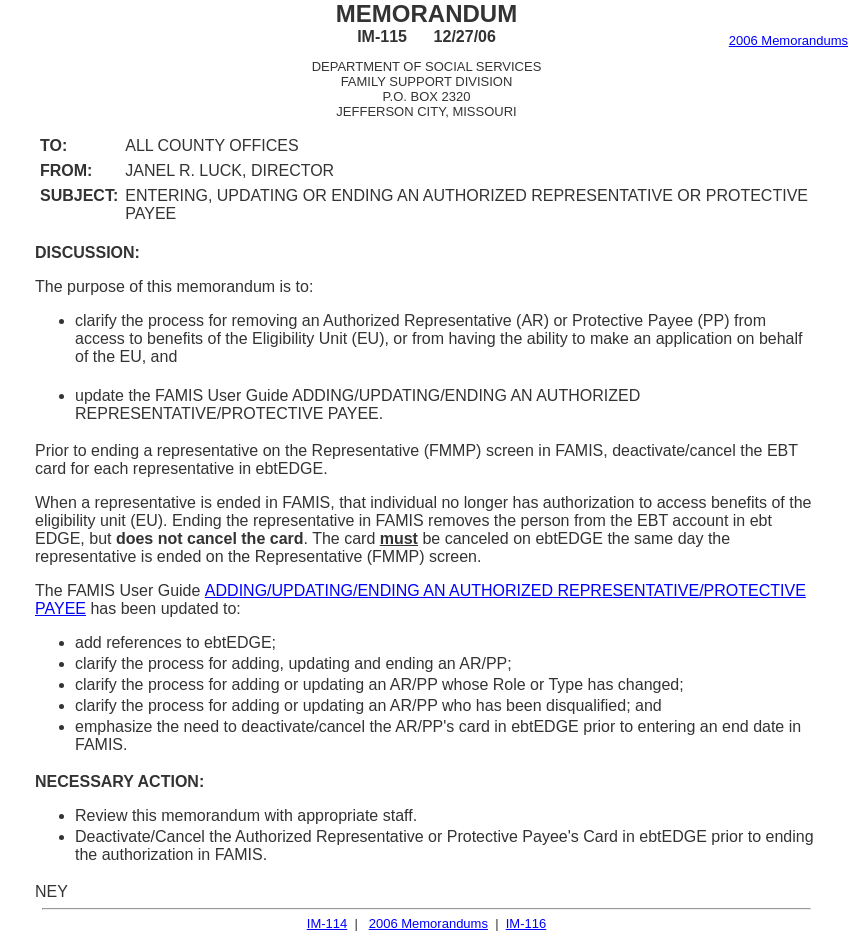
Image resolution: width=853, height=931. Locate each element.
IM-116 (526, 923)
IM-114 (327, 923)
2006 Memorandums (788, 40)
